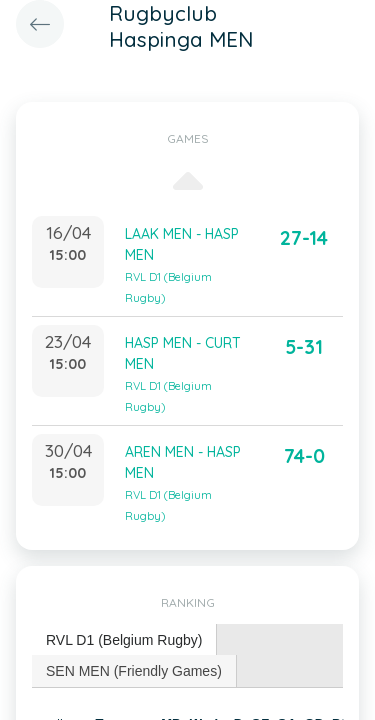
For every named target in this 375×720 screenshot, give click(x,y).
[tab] (124, 640)
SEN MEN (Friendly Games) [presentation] (134, 671)
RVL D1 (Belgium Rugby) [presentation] (124, 640)
